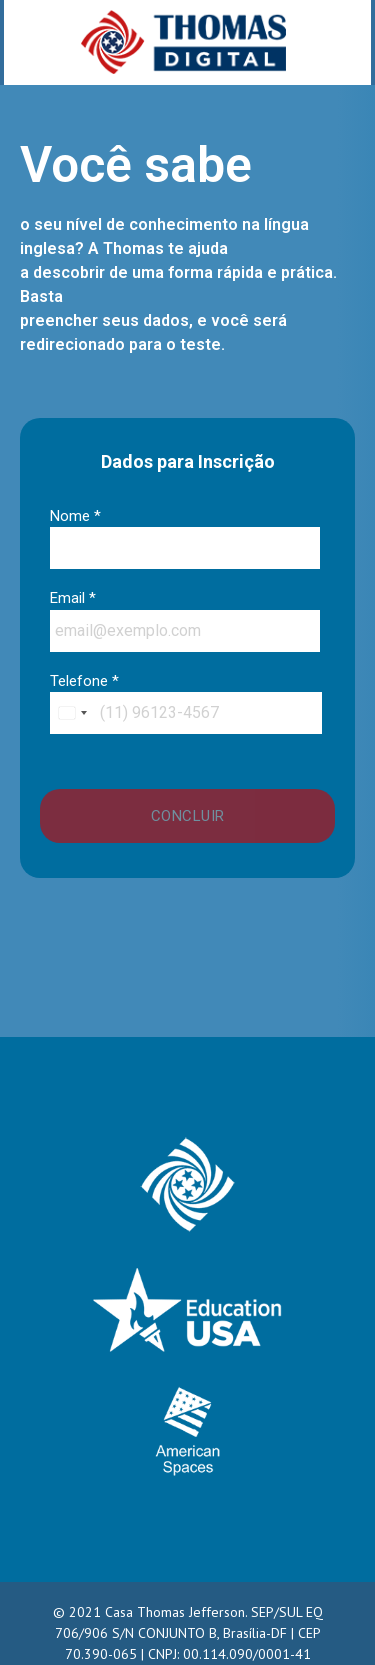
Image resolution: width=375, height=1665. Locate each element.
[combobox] (72, 713)
